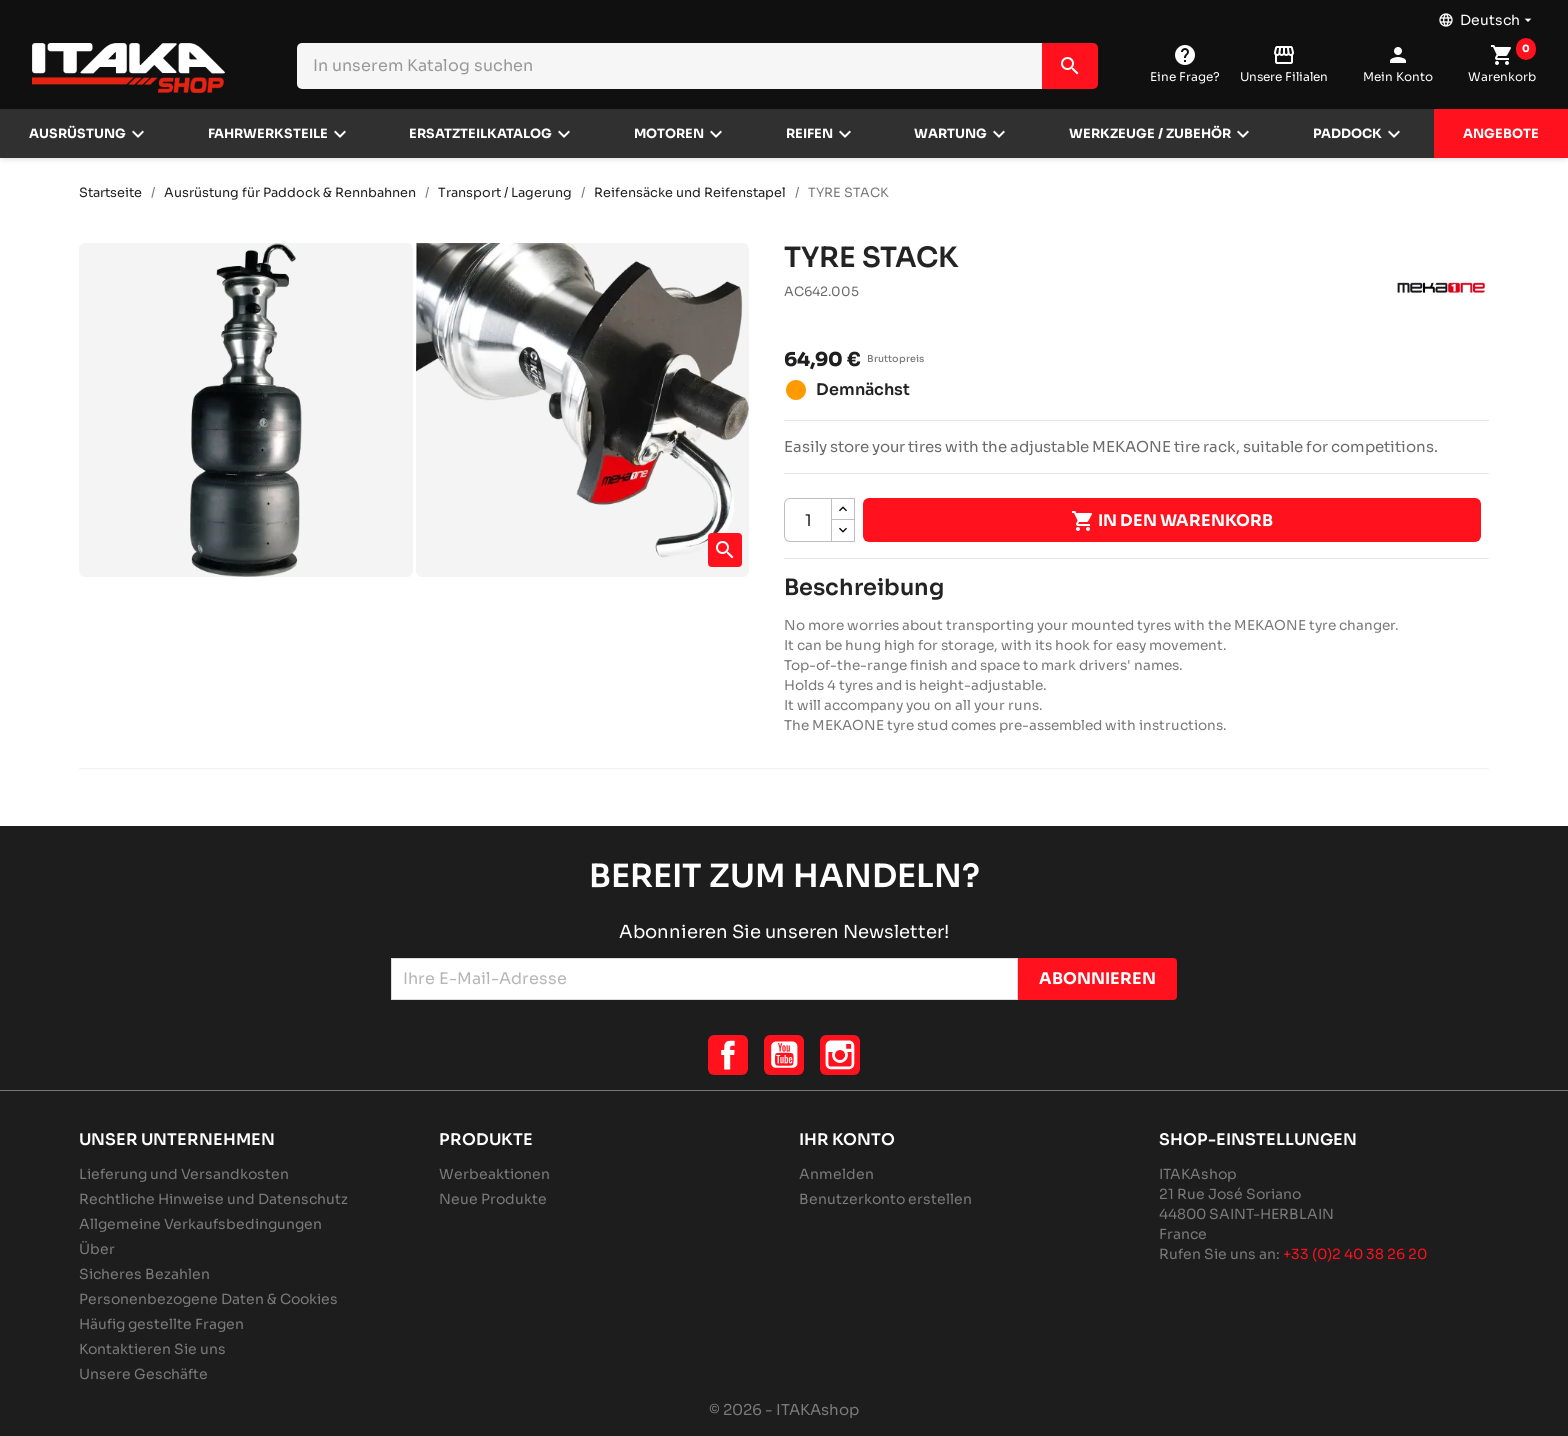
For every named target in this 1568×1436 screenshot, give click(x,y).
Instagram (840, 1055)
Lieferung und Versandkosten (184, 1174)
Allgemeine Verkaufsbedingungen (200, 1224)
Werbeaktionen (494, 1174)
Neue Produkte (493, 1199)
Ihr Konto (847, 1139)
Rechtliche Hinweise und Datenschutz (213, 1199)
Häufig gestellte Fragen (161, 1324)
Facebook (728, 1055)
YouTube (784, 1055)
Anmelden (836, 1174)
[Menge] (808, 520)
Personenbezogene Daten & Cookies (208, 1299)
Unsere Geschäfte (143, 1374)
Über (97, 1249)
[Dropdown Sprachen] (1487, 15)
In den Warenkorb (1172, 521)
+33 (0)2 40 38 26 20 (1355, 1254)
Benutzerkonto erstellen (885, 1199)
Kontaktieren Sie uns (152, 1349)
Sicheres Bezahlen (144, 1274)
